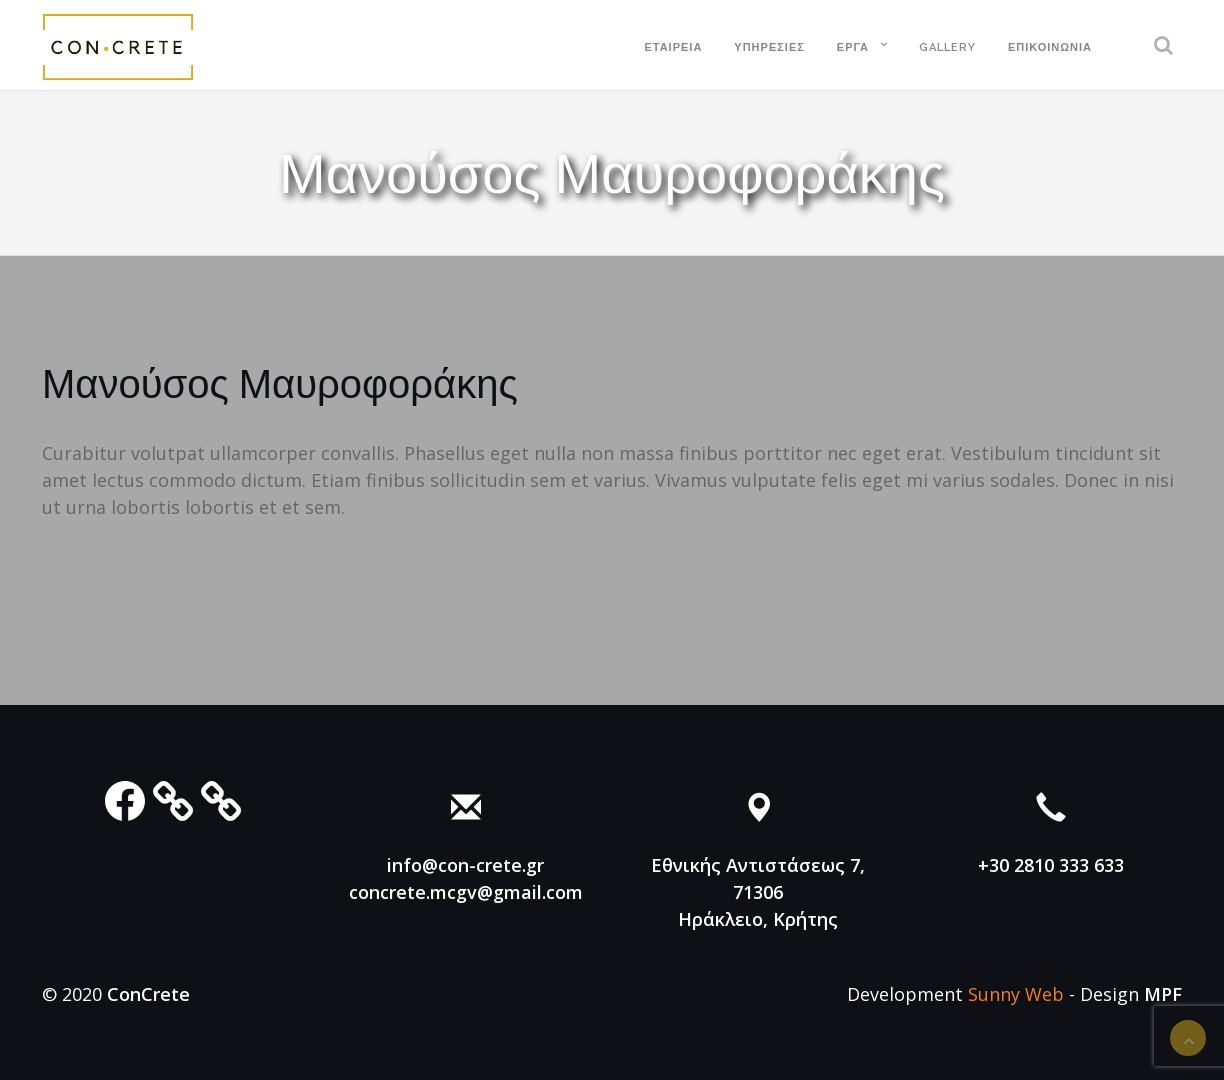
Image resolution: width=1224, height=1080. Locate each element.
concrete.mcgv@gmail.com (466, 892)
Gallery (947, 47)
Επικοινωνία (1050, 47)
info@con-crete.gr (465, 865)
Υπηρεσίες (769, 47)
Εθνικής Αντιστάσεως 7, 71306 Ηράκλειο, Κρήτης (758, 892)
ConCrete (148, 994)
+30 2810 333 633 (1051, 865)
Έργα (853, 47)
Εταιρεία (673, 47)
